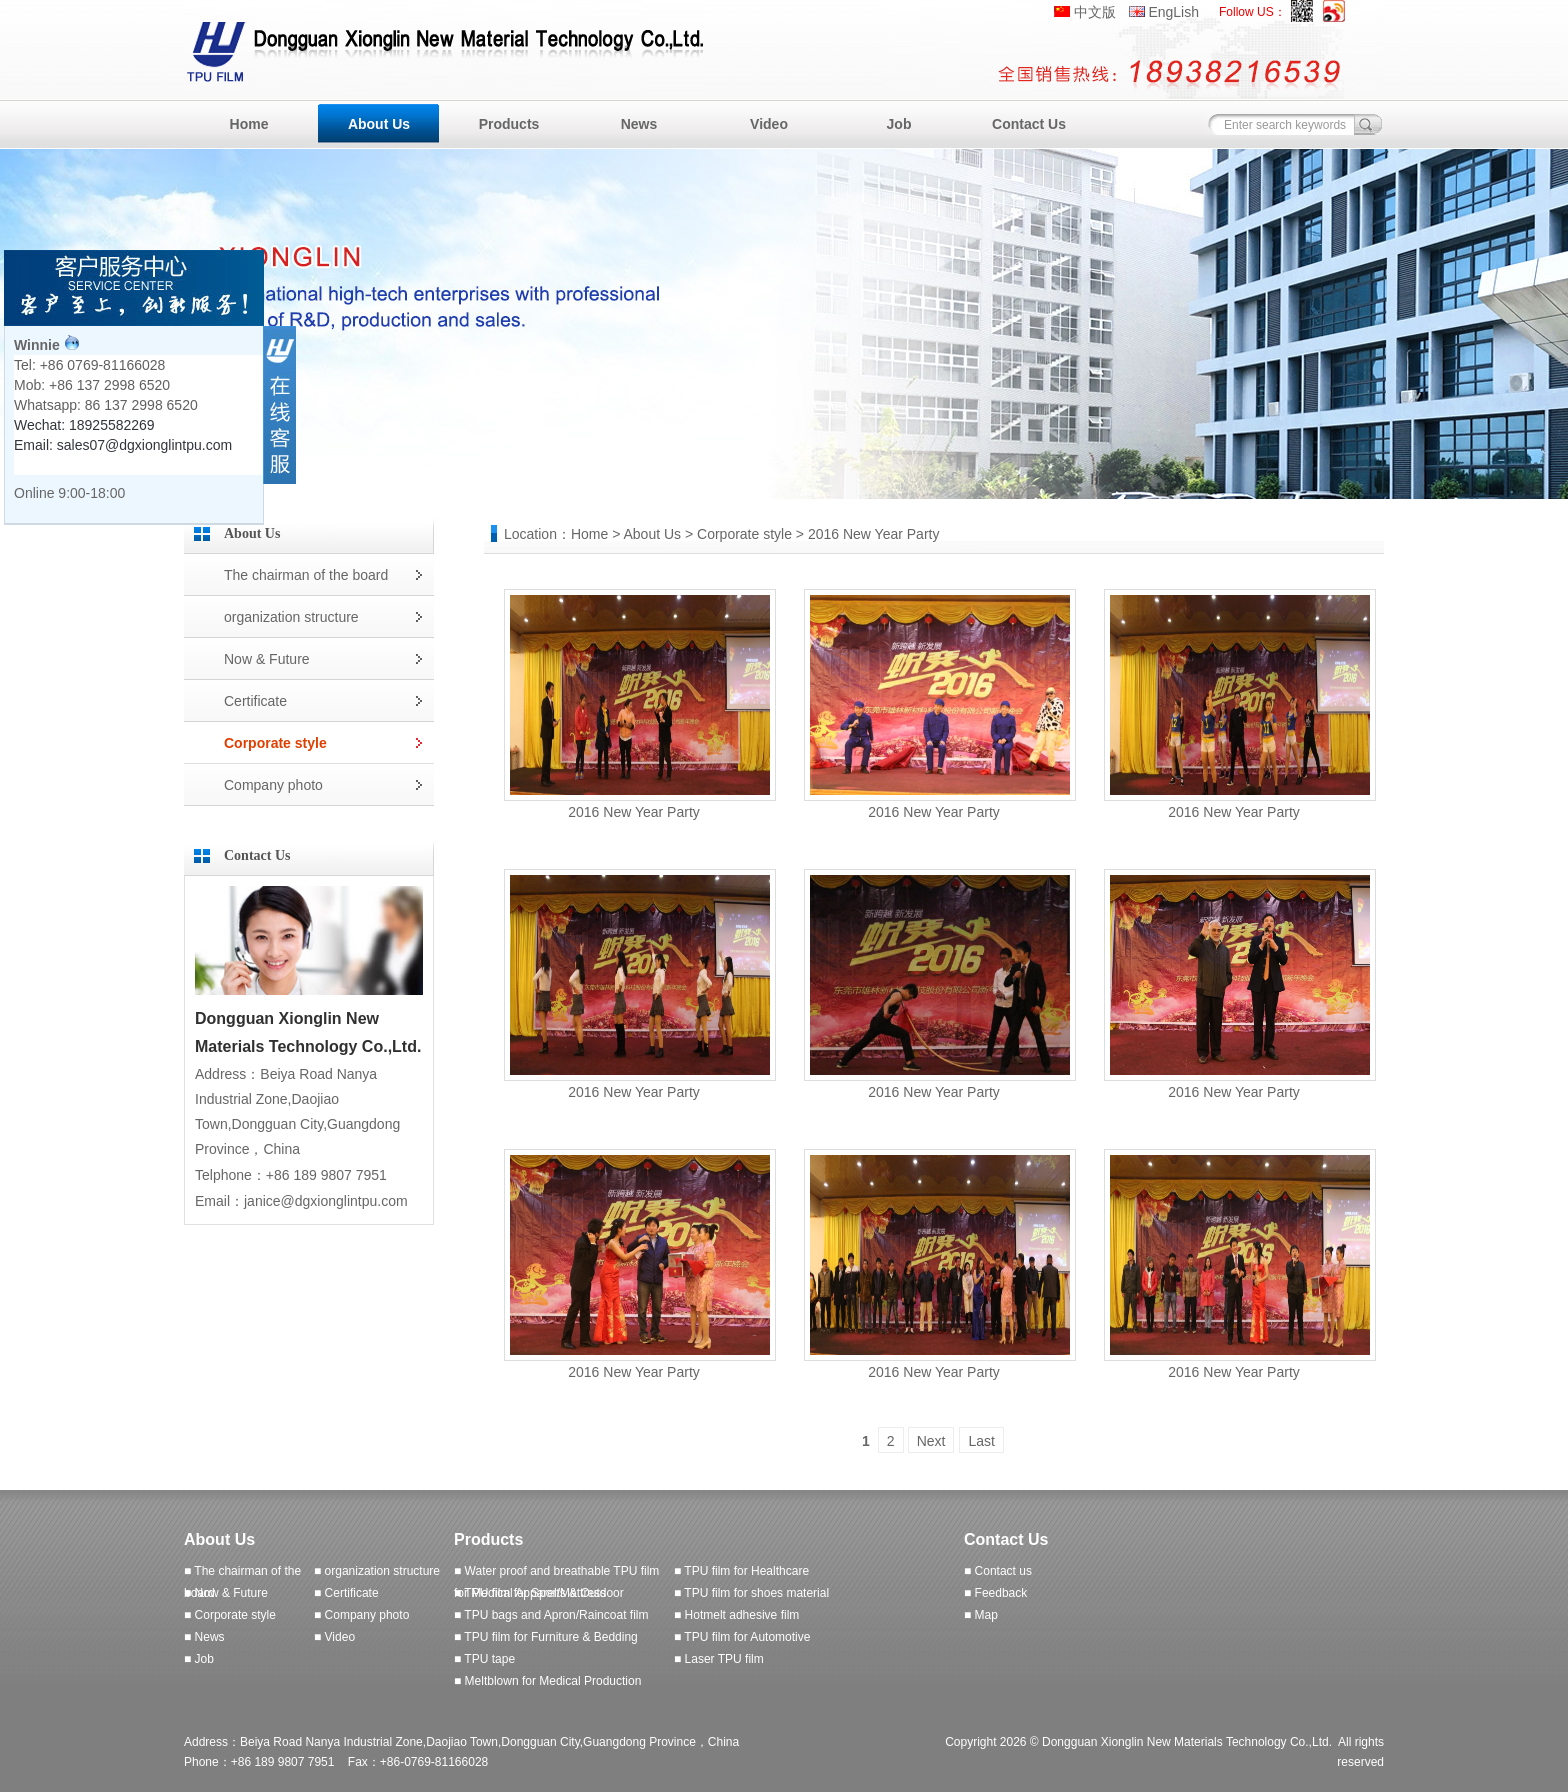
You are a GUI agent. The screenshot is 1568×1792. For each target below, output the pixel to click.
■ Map (981, 1615)
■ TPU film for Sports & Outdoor (539, 1593)
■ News (204, 1637)
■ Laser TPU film (719, 1659)
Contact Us (1029, 124)
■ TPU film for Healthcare (741, 1571)
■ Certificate (346, 1593)
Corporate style (275, 743)
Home (249, 124)
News (639, 124)
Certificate (255, 701)
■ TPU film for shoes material (751, 1593)
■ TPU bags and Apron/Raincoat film (551, 1615)
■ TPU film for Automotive (742, 1637)
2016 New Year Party (634, 812)
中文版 (1095, 12)
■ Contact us (998, 1571)
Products (509, 124)
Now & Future (267, 659)
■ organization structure (377, 1571)
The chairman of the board (306, 575)
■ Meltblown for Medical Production (547, 1681)
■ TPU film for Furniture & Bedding (546, 1637)
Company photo (273, 785)
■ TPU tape (484, 1659)
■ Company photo (361, 1615)
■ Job (199, 1659)
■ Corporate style (230, 1615)
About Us (379, 124)
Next (931, 1441)
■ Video (334, 1637)
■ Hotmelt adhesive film (736, 1615)
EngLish (1173, 12)
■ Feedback (995, 1593)
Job (899, 124)
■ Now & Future (226, 1593)
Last (981, 1441)
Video (769, 124)
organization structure (291, 617)
